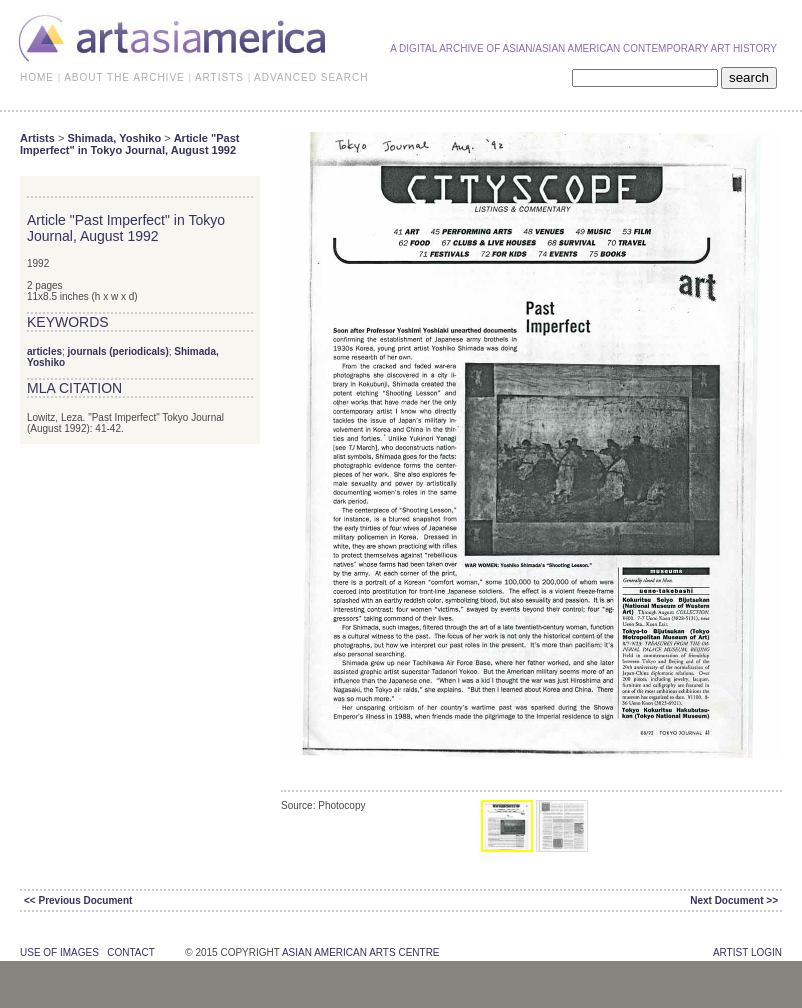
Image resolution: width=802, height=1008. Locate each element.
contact (130, 952)
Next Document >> (734, 900)
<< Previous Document (78, 900)
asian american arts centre (361, 952)
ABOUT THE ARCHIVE (124, 77)
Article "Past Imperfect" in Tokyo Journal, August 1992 (129, 144)
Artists (37, 138)
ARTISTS (219, 77)
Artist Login (747, 952)
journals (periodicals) (118, 351)
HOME (37, 77)
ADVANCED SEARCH (311, 77)
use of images (59, 952)
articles (44, 351)
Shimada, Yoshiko (114, 138)
